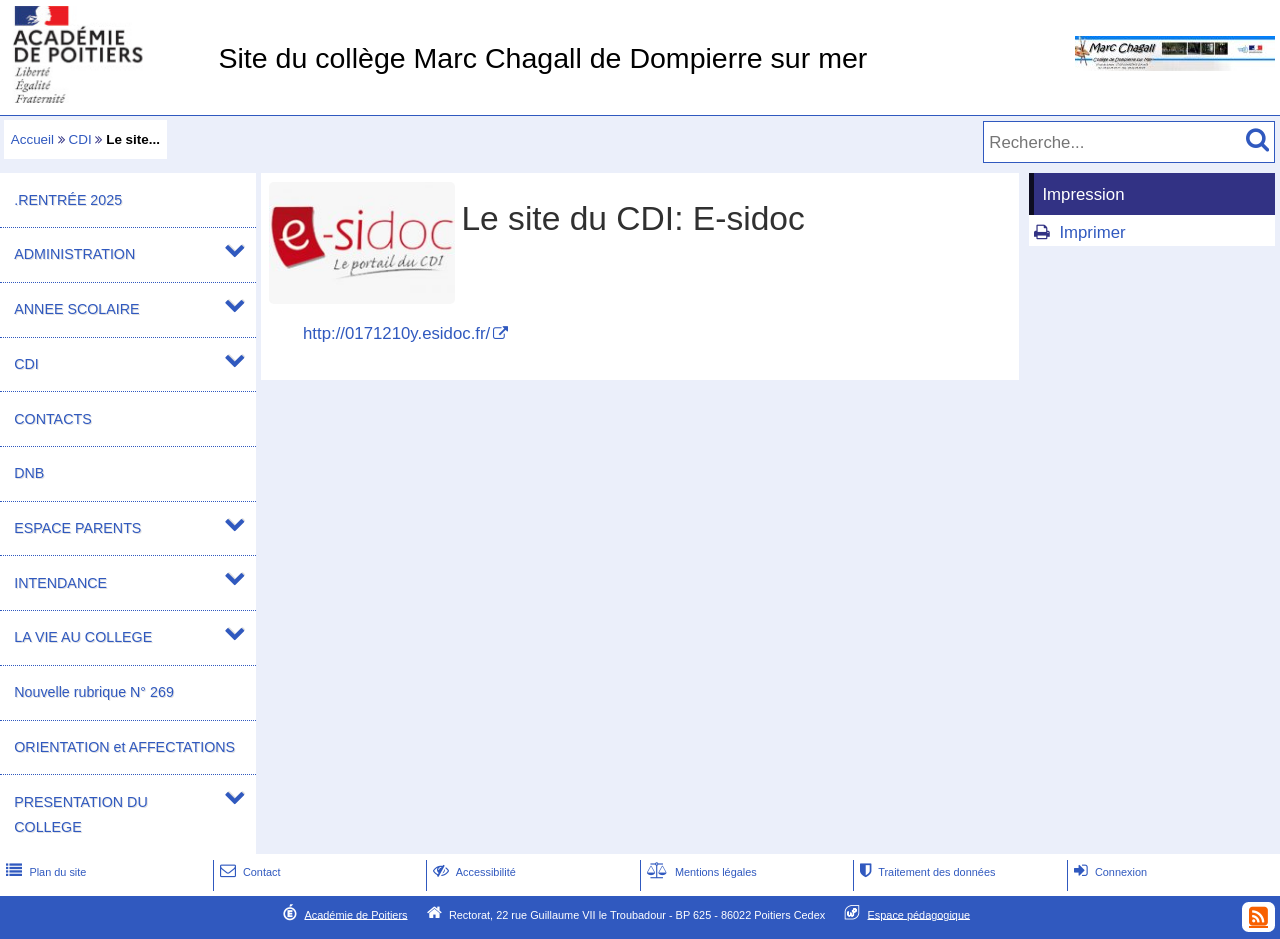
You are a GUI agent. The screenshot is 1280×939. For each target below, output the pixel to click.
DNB (29, 473)
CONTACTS (52, 419)
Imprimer (1092, 232)
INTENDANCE (60, 583)
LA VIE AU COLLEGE (83, 637)
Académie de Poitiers (355, 914)
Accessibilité (472, 872)
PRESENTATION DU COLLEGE (80, 814)
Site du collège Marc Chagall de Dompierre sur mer (542, 58)
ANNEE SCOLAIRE (76, 309)
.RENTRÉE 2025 (68, 200)
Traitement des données (925, 872)
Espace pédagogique (919, 914)
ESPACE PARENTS (77, 528)
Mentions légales (700, 872)
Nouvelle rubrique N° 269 (94, 692)
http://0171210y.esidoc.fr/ (396, 333)
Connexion (1108, 872)
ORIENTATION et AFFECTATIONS (124, 747)
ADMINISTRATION (74, 254)
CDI (80, 139)
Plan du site (44, 872)
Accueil (32, 139)
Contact (248, 872)
